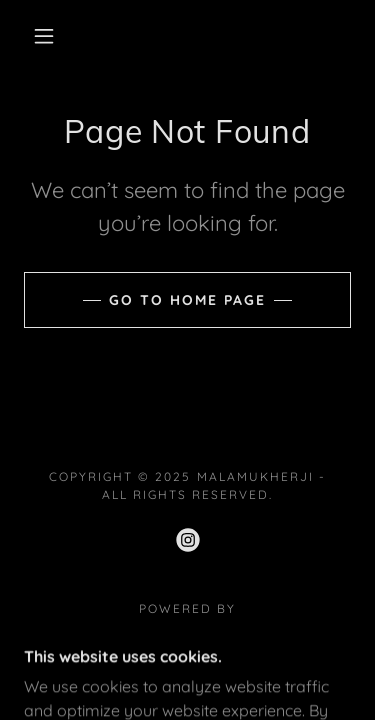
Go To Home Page (187, 300)
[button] (44, 36)
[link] (188, 540)
